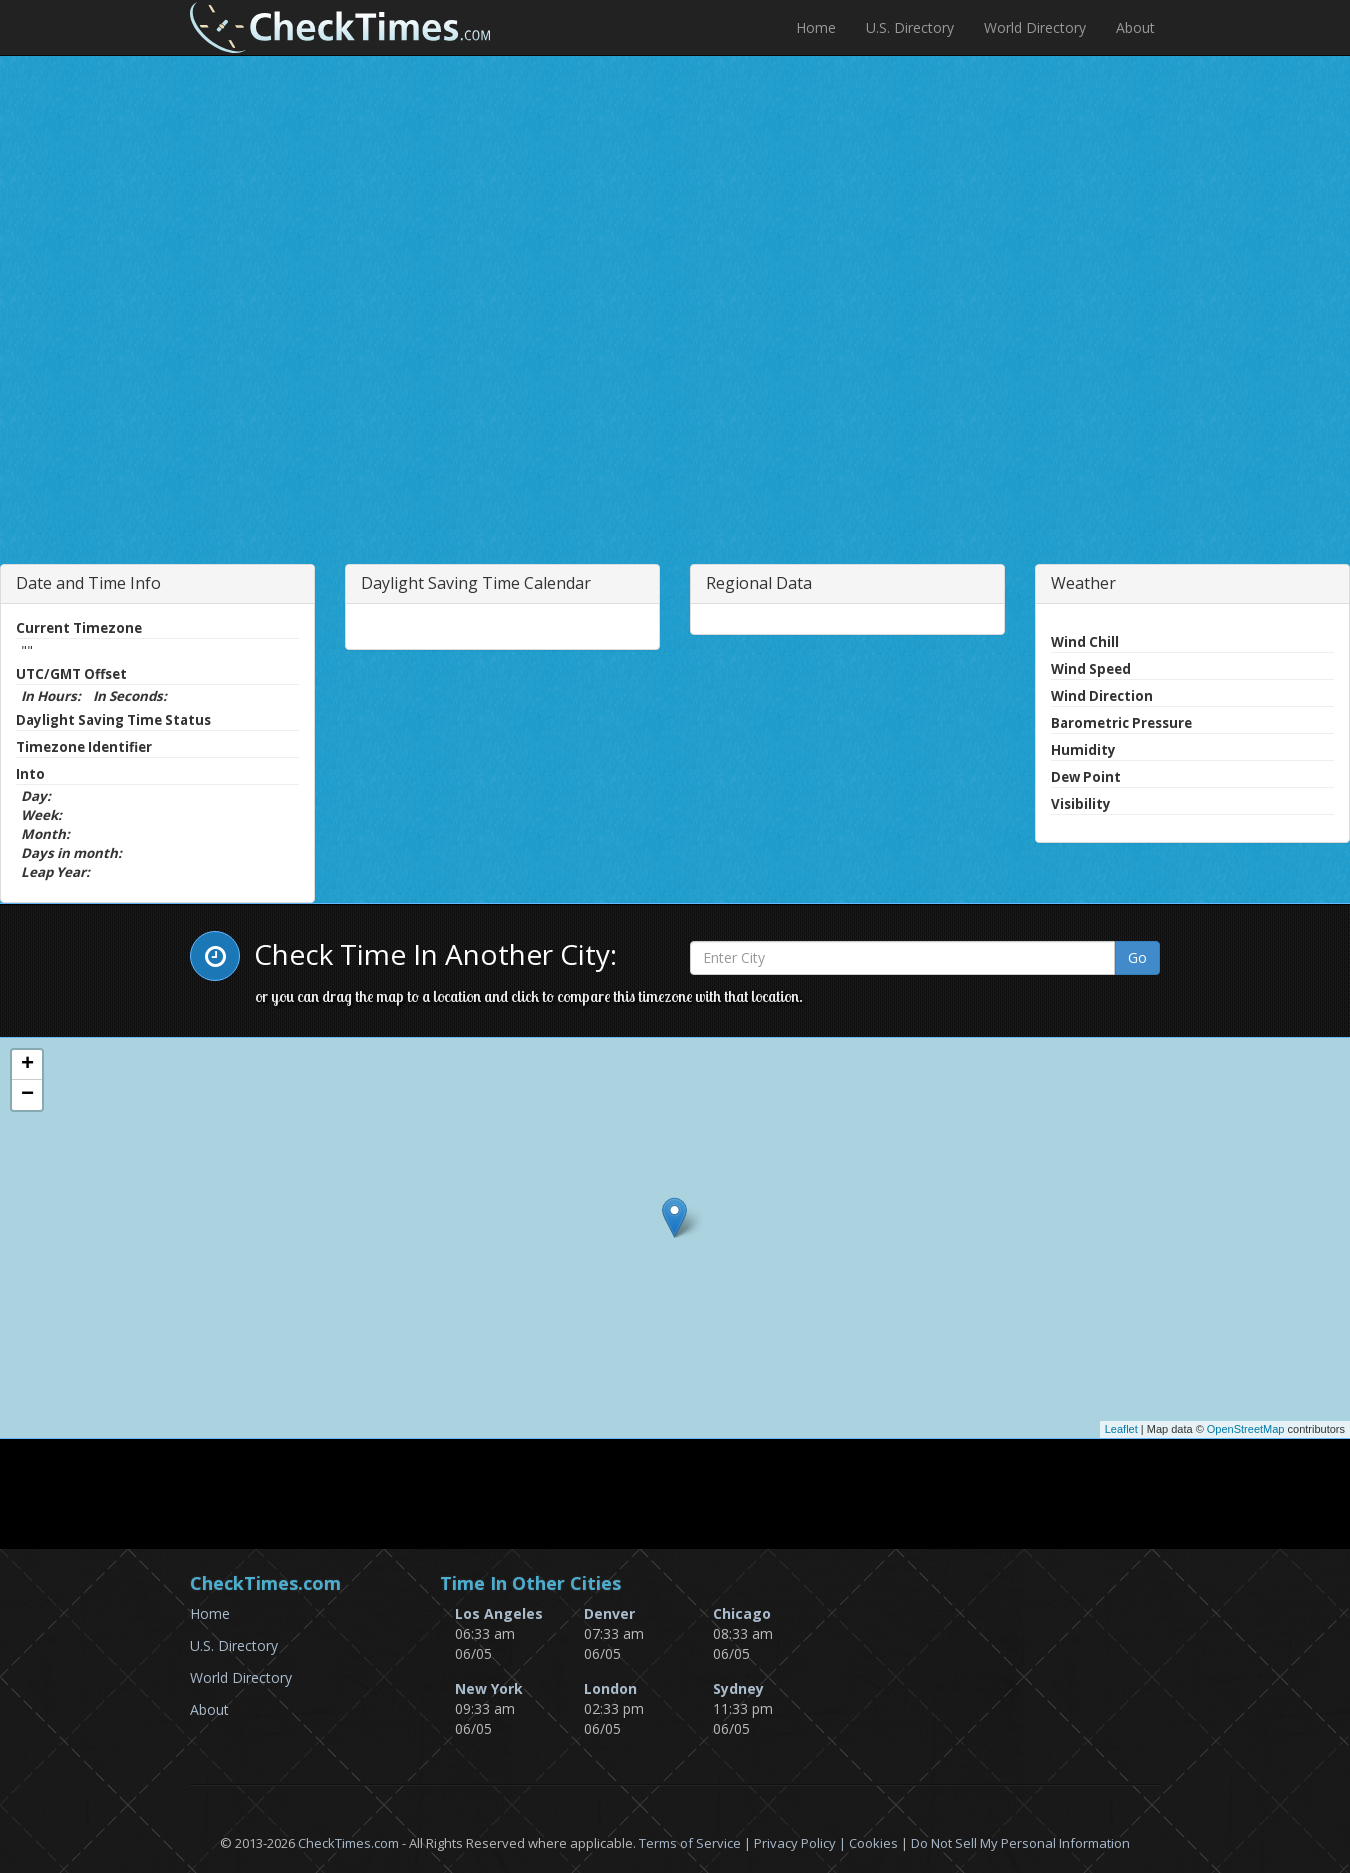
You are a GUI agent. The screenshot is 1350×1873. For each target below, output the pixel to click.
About (1135, 27)
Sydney (738, 1688)
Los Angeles (499, 1613)
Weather (1083, 583)
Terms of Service (690, 1843)
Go (1137, 957)
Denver (609, 1613)
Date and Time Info (88, 583)
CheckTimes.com (348, 1843)
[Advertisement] (373, 374)
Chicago (742, 1613)
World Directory (1035, 27)
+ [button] (27, 1065)
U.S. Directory (910, 27)
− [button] (27, 1095)
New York (489, 1688)
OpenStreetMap (1246, 1429)
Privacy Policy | (801, 1843)
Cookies (873, 1843)
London (610, 1688)
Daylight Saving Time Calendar (476, 583)
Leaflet (1121, 1429)
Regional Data (759, 583)
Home (816, 27)
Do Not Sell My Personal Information (1020, 1843)
